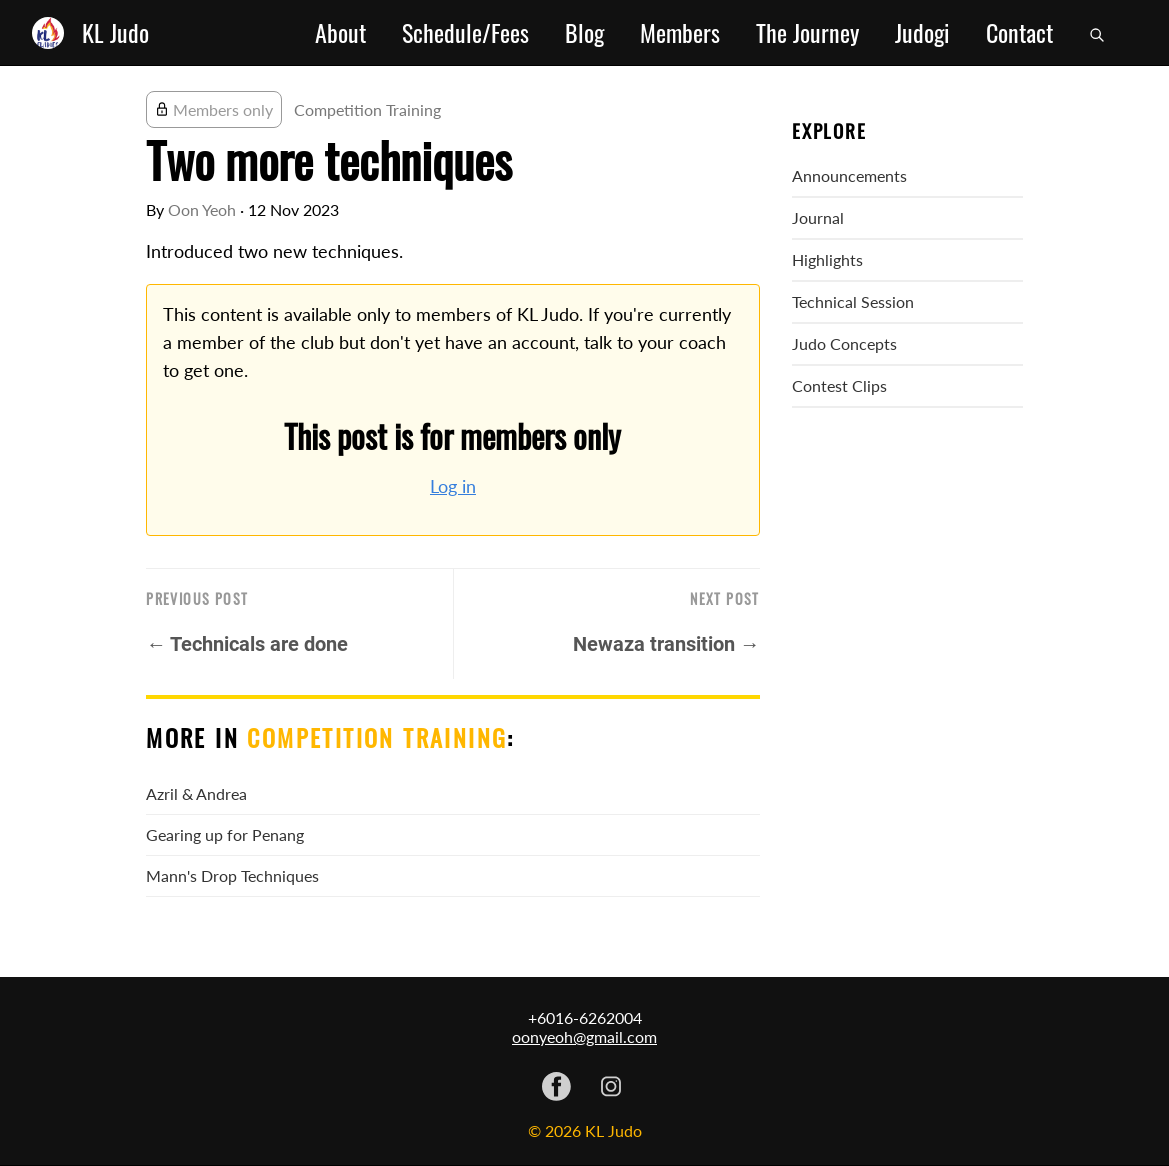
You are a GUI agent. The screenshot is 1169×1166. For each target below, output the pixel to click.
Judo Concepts (844, 343)
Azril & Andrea (196, 793)
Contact (1019, 33)
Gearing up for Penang (225, 834)
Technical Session (853, 301)
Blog (584, 33)
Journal (818, 217)
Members (680, 33)
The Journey (807, 33)
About (340, 33)
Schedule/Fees (465, 33)
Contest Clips (839, 385)
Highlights (827, 259)
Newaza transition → (666, 644)
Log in (453, 486)
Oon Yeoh (202, 209)
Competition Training (367, 109)
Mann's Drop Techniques (232, 875)
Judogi (922, 33)
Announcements (849, 175)
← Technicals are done (247, 644)
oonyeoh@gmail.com (584, 1036)
